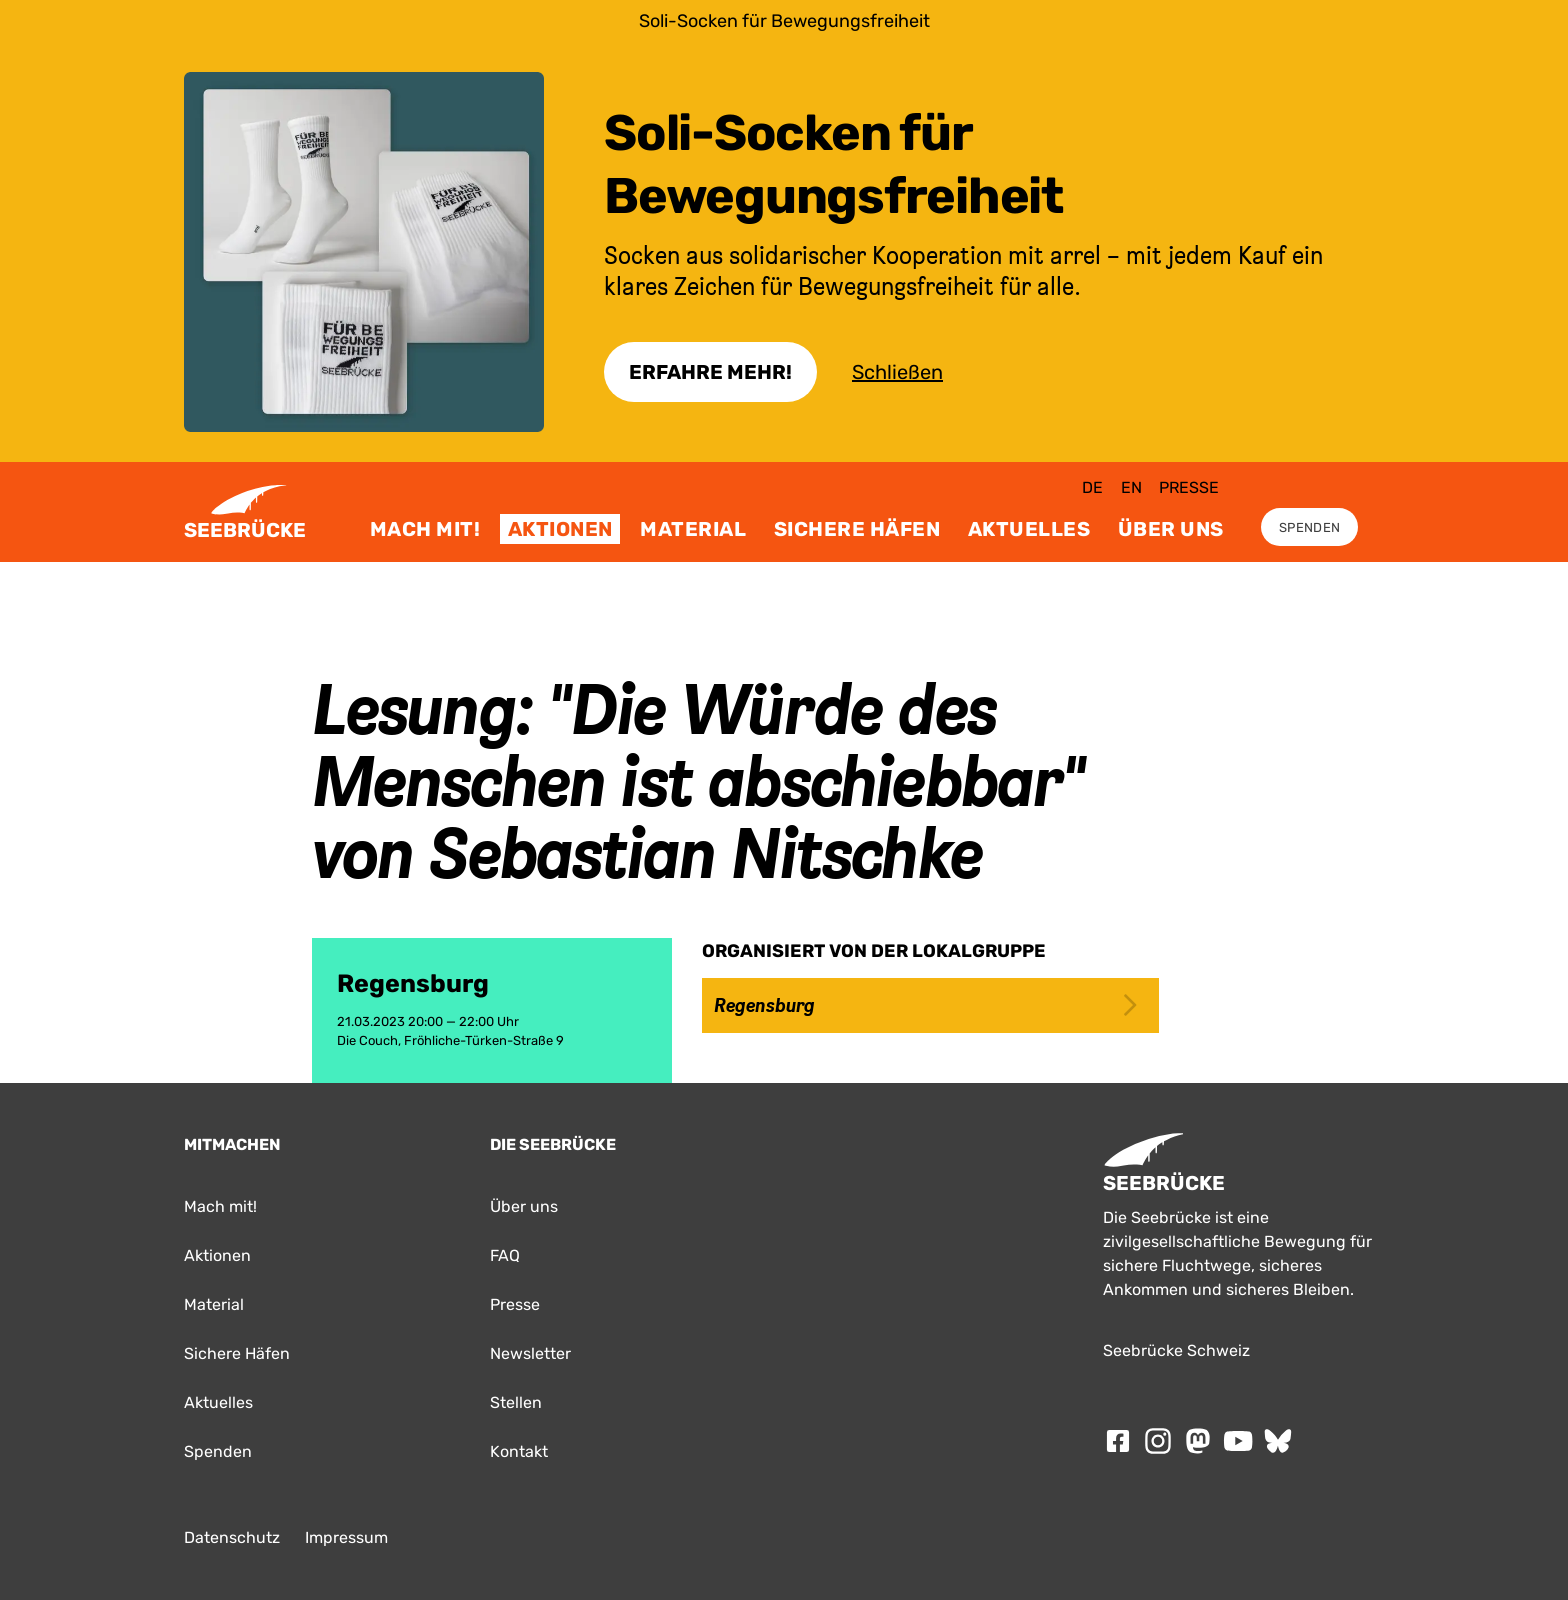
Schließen (897, 372)
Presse (1189, 487)
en (1131, 487)
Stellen (516, 1402)
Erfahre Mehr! (710, 372)
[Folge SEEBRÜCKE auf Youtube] (1238, 1441)
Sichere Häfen (857, 529)
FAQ (505, 1255)
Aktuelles (1029, 529)
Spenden (1309, 527)
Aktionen (560, 529)
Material (693, 529)
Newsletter (530, 1353)
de (1092, 487)
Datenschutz (232, 1537)
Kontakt (519, 1451)
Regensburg (925, 1005)
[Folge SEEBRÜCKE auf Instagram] (1158, 1441)
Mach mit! (425, 529)
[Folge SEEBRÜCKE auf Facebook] (1118, 1441)
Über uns (1171, 529)
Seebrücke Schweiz (1176, 1350)
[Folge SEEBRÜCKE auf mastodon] (1198, 1441)
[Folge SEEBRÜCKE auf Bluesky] (1278, 1441)
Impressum (346, 1537)
